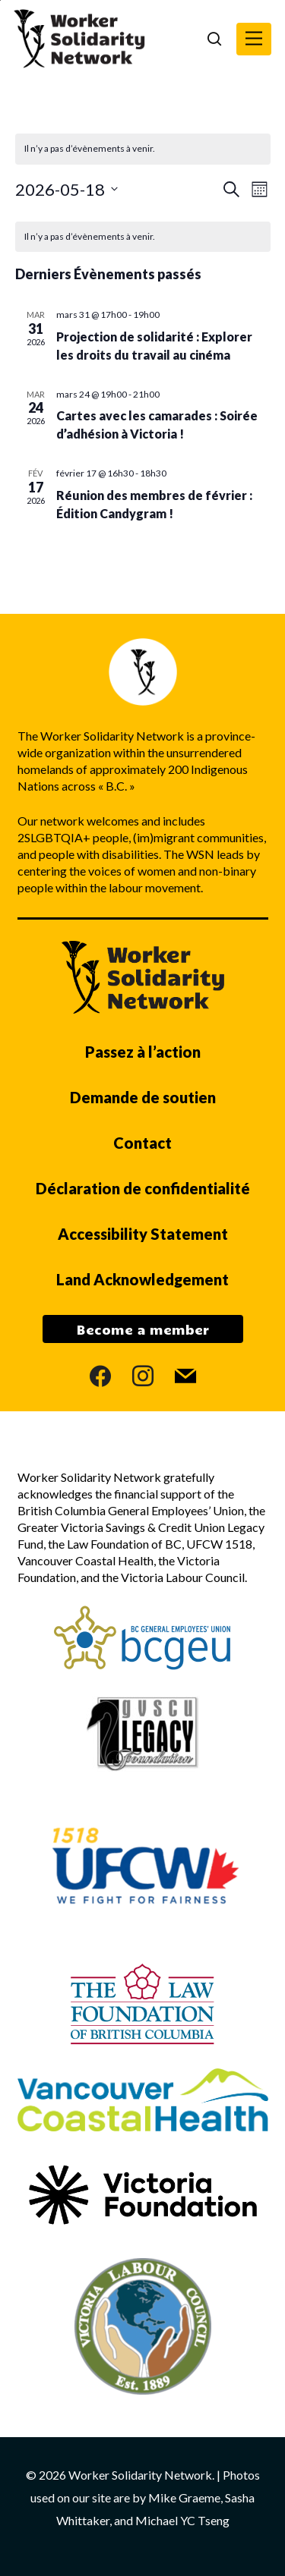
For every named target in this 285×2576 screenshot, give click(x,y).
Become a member (143, 1329)
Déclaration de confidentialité (143, 1188)
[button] (253, 39)
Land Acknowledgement (142, 1279)
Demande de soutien (143, 1097)
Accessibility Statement (143, 1234)
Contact (142, 1143)
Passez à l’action (143, 1052)
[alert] (143, 237)
